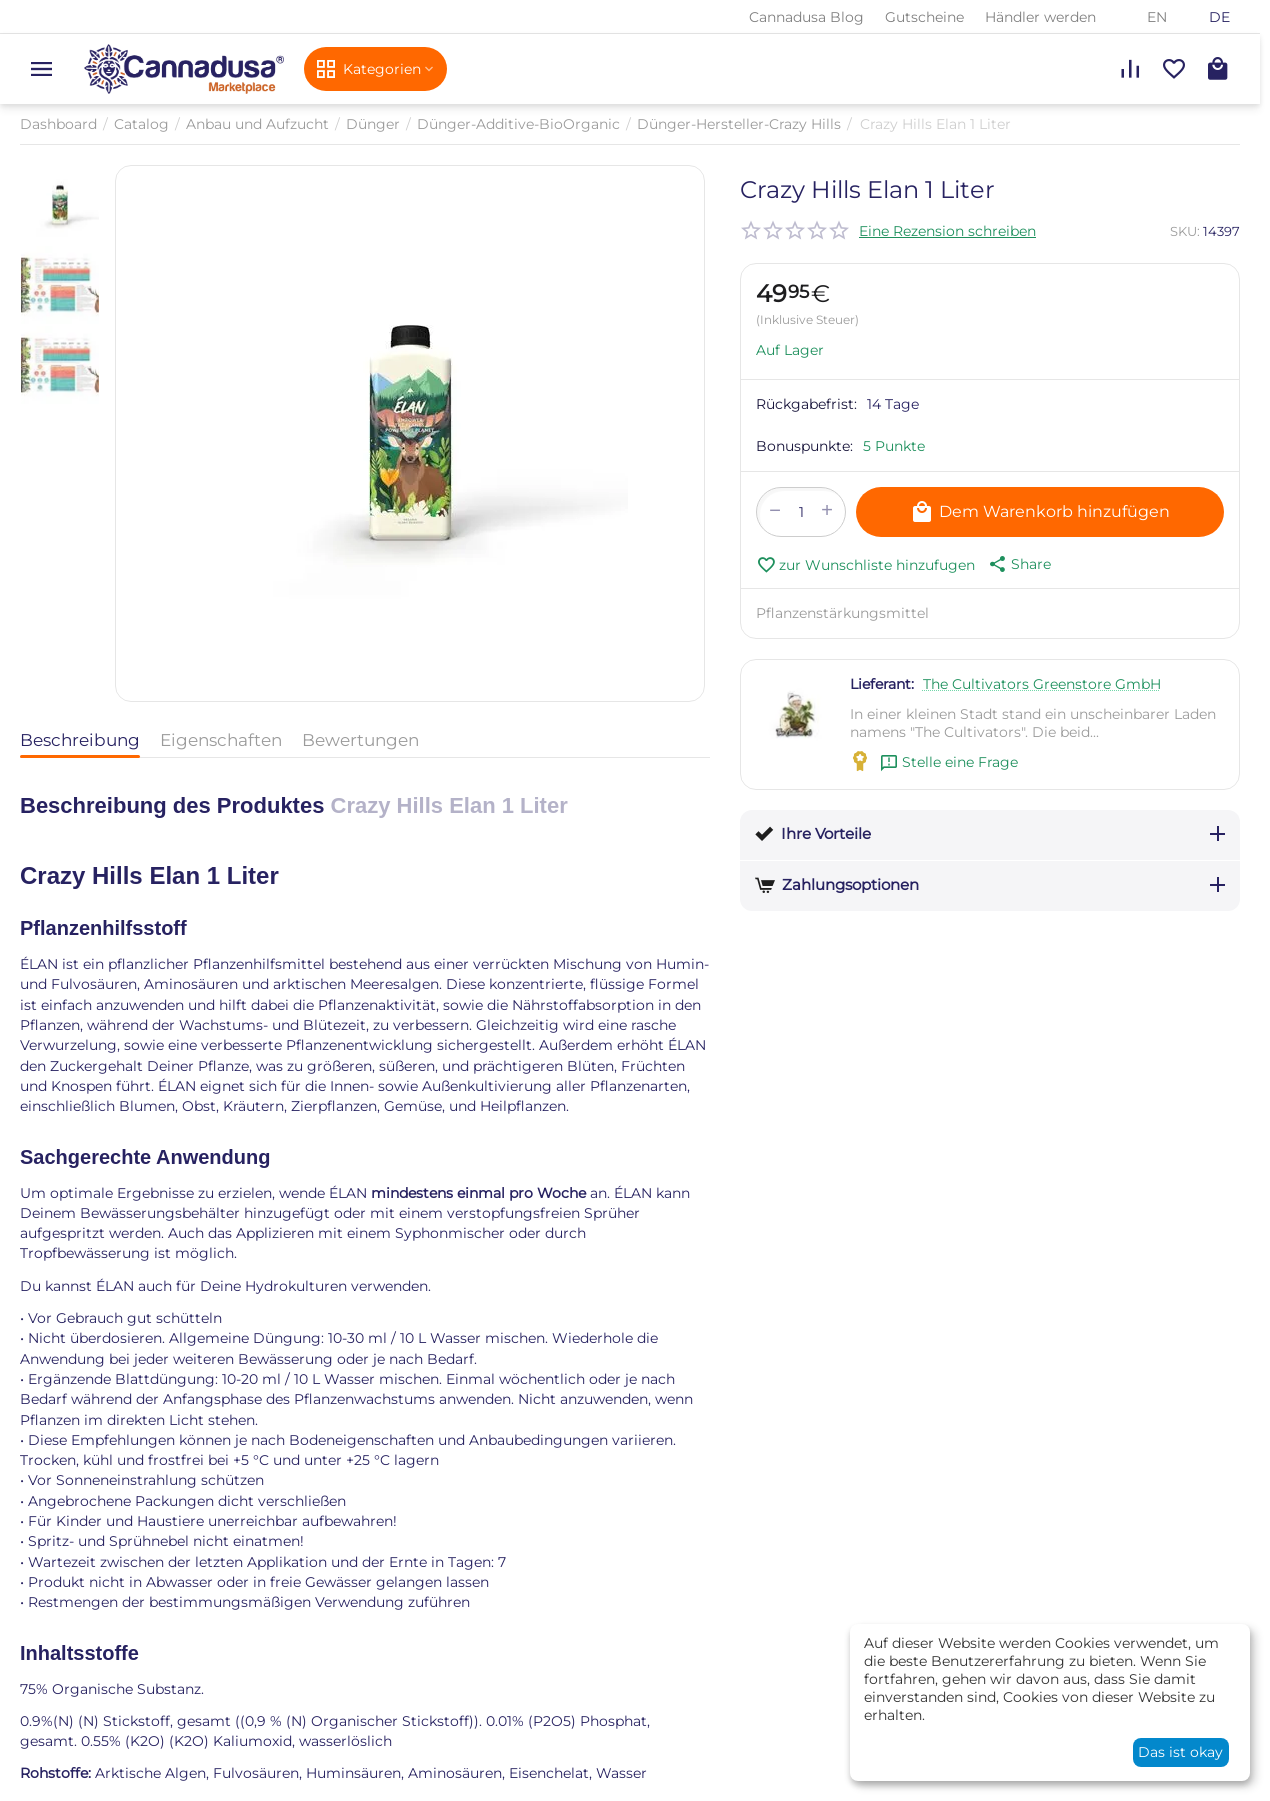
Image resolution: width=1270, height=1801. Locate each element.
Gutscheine (924, 17)
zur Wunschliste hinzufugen (865, 565)
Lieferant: (882, 684)
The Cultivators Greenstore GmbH (1042, 684)
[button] (1018, 564)
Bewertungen (360, 740)
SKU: (1185, 231)
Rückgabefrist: (806, 404)
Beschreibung (80, 740)
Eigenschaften (221, 740)
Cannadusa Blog (806, 17)
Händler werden (1040, 17)
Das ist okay (1180, 1752)
